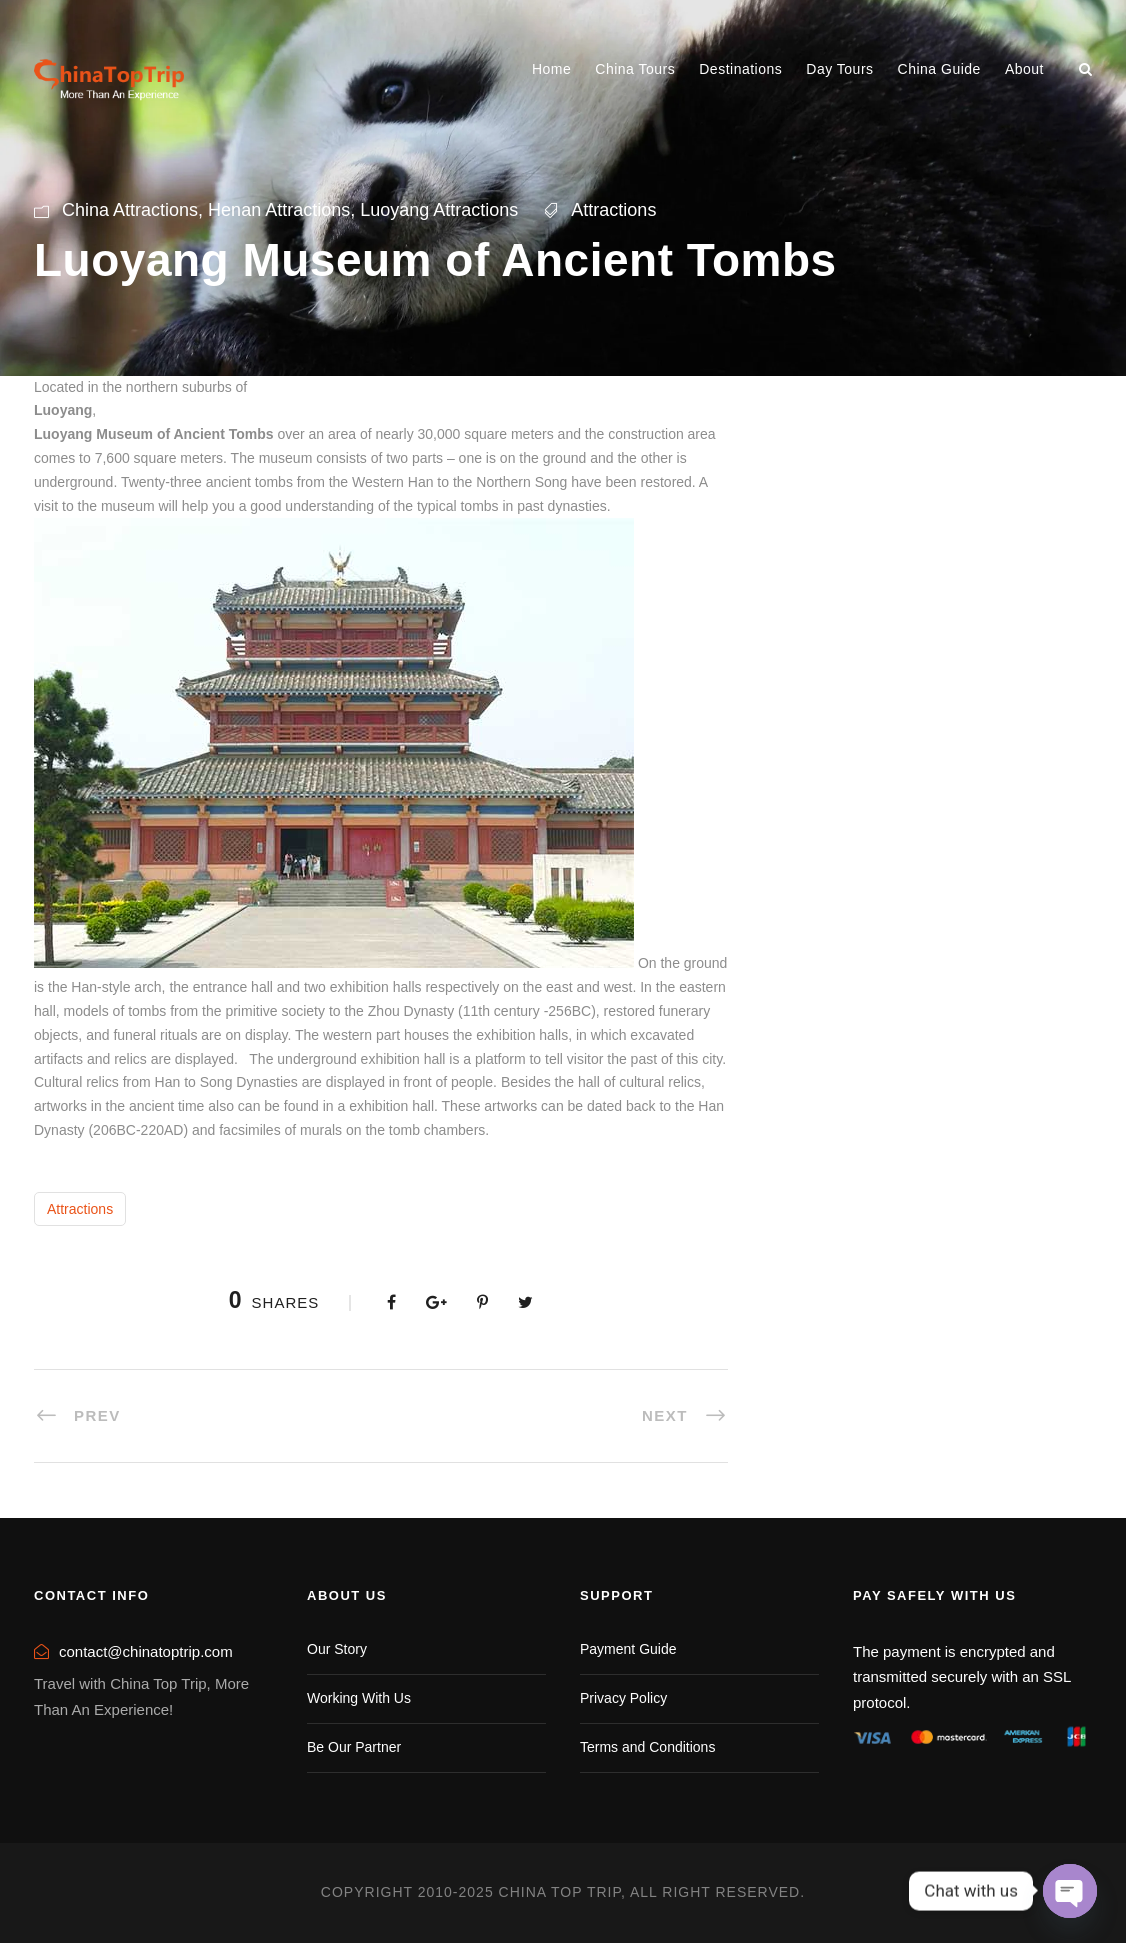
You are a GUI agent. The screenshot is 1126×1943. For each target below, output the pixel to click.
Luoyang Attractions (439, 210)
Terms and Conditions (647, 1747)
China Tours (635, 69)
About (1024, 69)
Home (551, 69)
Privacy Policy (623, 1698)
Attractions (613, 210)
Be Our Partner (354, 1747)
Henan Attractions (279, 210)
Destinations (740, 69)
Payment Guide (628, 1649)
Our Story (337, 1649)
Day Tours (839, 69)
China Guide (939, 69)
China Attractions (130, 210)
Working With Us (359, 1698)
